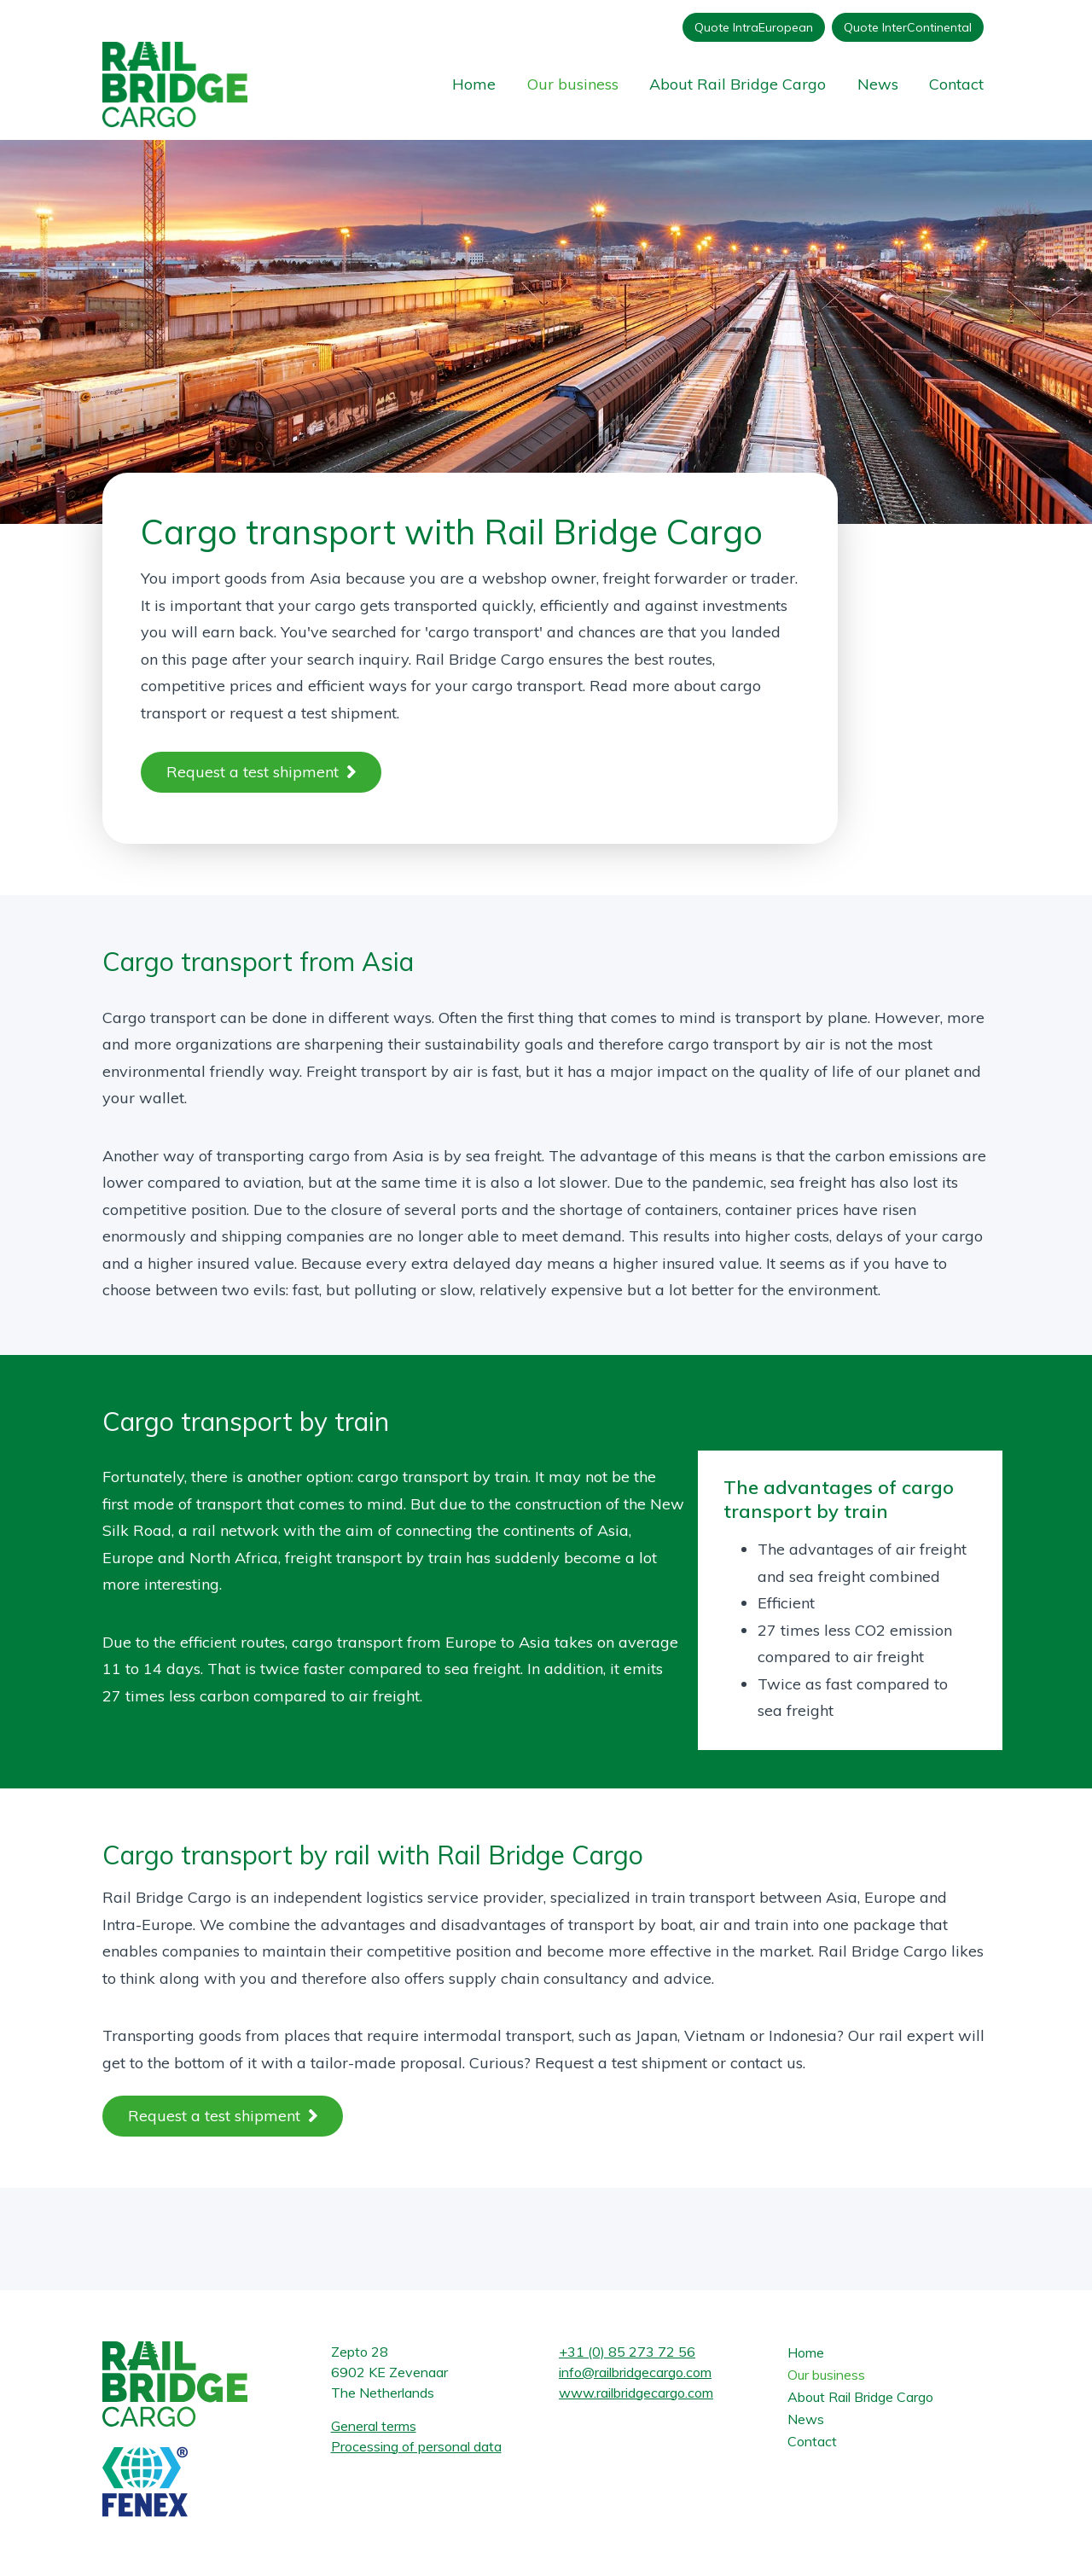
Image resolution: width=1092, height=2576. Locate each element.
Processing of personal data (416, 2446)
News (877, 84)
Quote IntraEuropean (753, 27)
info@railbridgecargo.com (635, 2372)
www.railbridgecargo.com (636, 2392)
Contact (956, 84)
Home (474, 84)
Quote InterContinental (908, 27)
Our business (573, 84)
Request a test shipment (252, 772)
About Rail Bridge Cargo (737, 84)
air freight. (383, 1696)
